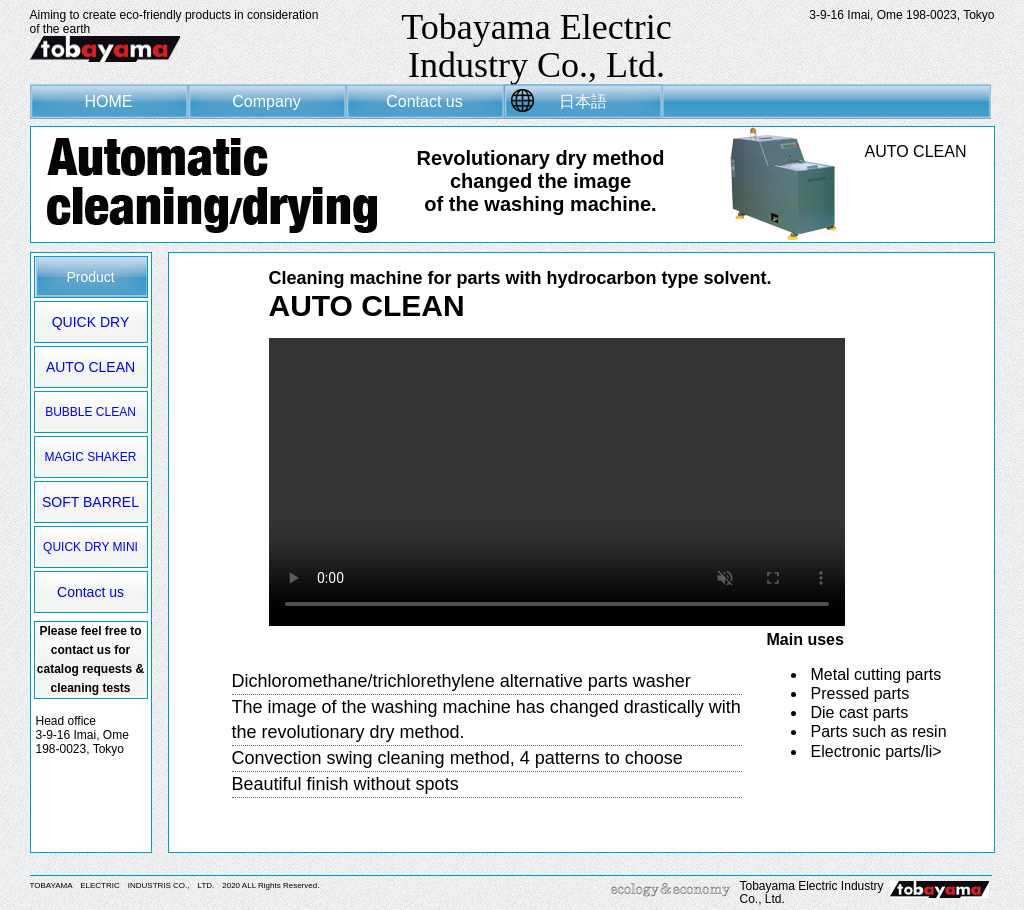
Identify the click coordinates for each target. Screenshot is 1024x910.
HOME (109, 101)
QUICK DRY (91, 322)
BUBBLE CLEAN (90, 412)
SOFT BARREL (90, 502)
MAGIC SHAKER (90, 457)
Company (266, 101)
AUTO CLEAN (90, 367)
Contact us (424, 101)
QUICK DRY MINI (90, 547)
